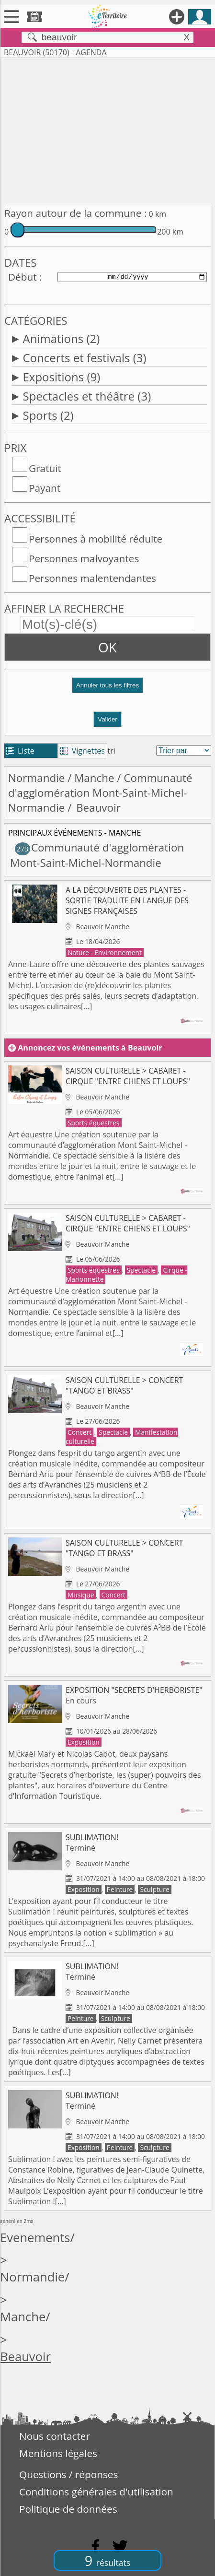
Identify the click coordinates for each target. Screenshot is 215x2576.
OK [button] (107, 647)
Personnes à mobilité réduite (95, 538)
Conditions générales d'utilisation (96, 2491)
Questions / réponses (68, 2474)
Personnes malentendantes (92, 578)
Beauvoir (25, 2356)
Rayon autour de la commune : (75, 213)
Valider (107, 719)
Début (22, 277)
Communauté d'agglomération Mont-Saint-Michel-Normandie (100, 792)
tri (111, 750)
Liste (20, 750)
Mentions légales (58, 2453)
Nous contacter (54, 2436)
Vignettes (82, 750)
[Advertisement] (107, 130)
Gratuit (45, 468)
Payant (44, 488)
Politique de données (68, 2509)
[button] (107, 689)
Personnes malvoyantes (84, 558)
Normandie (36, 777)
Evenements (35, 2237)
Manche (94, 777)
